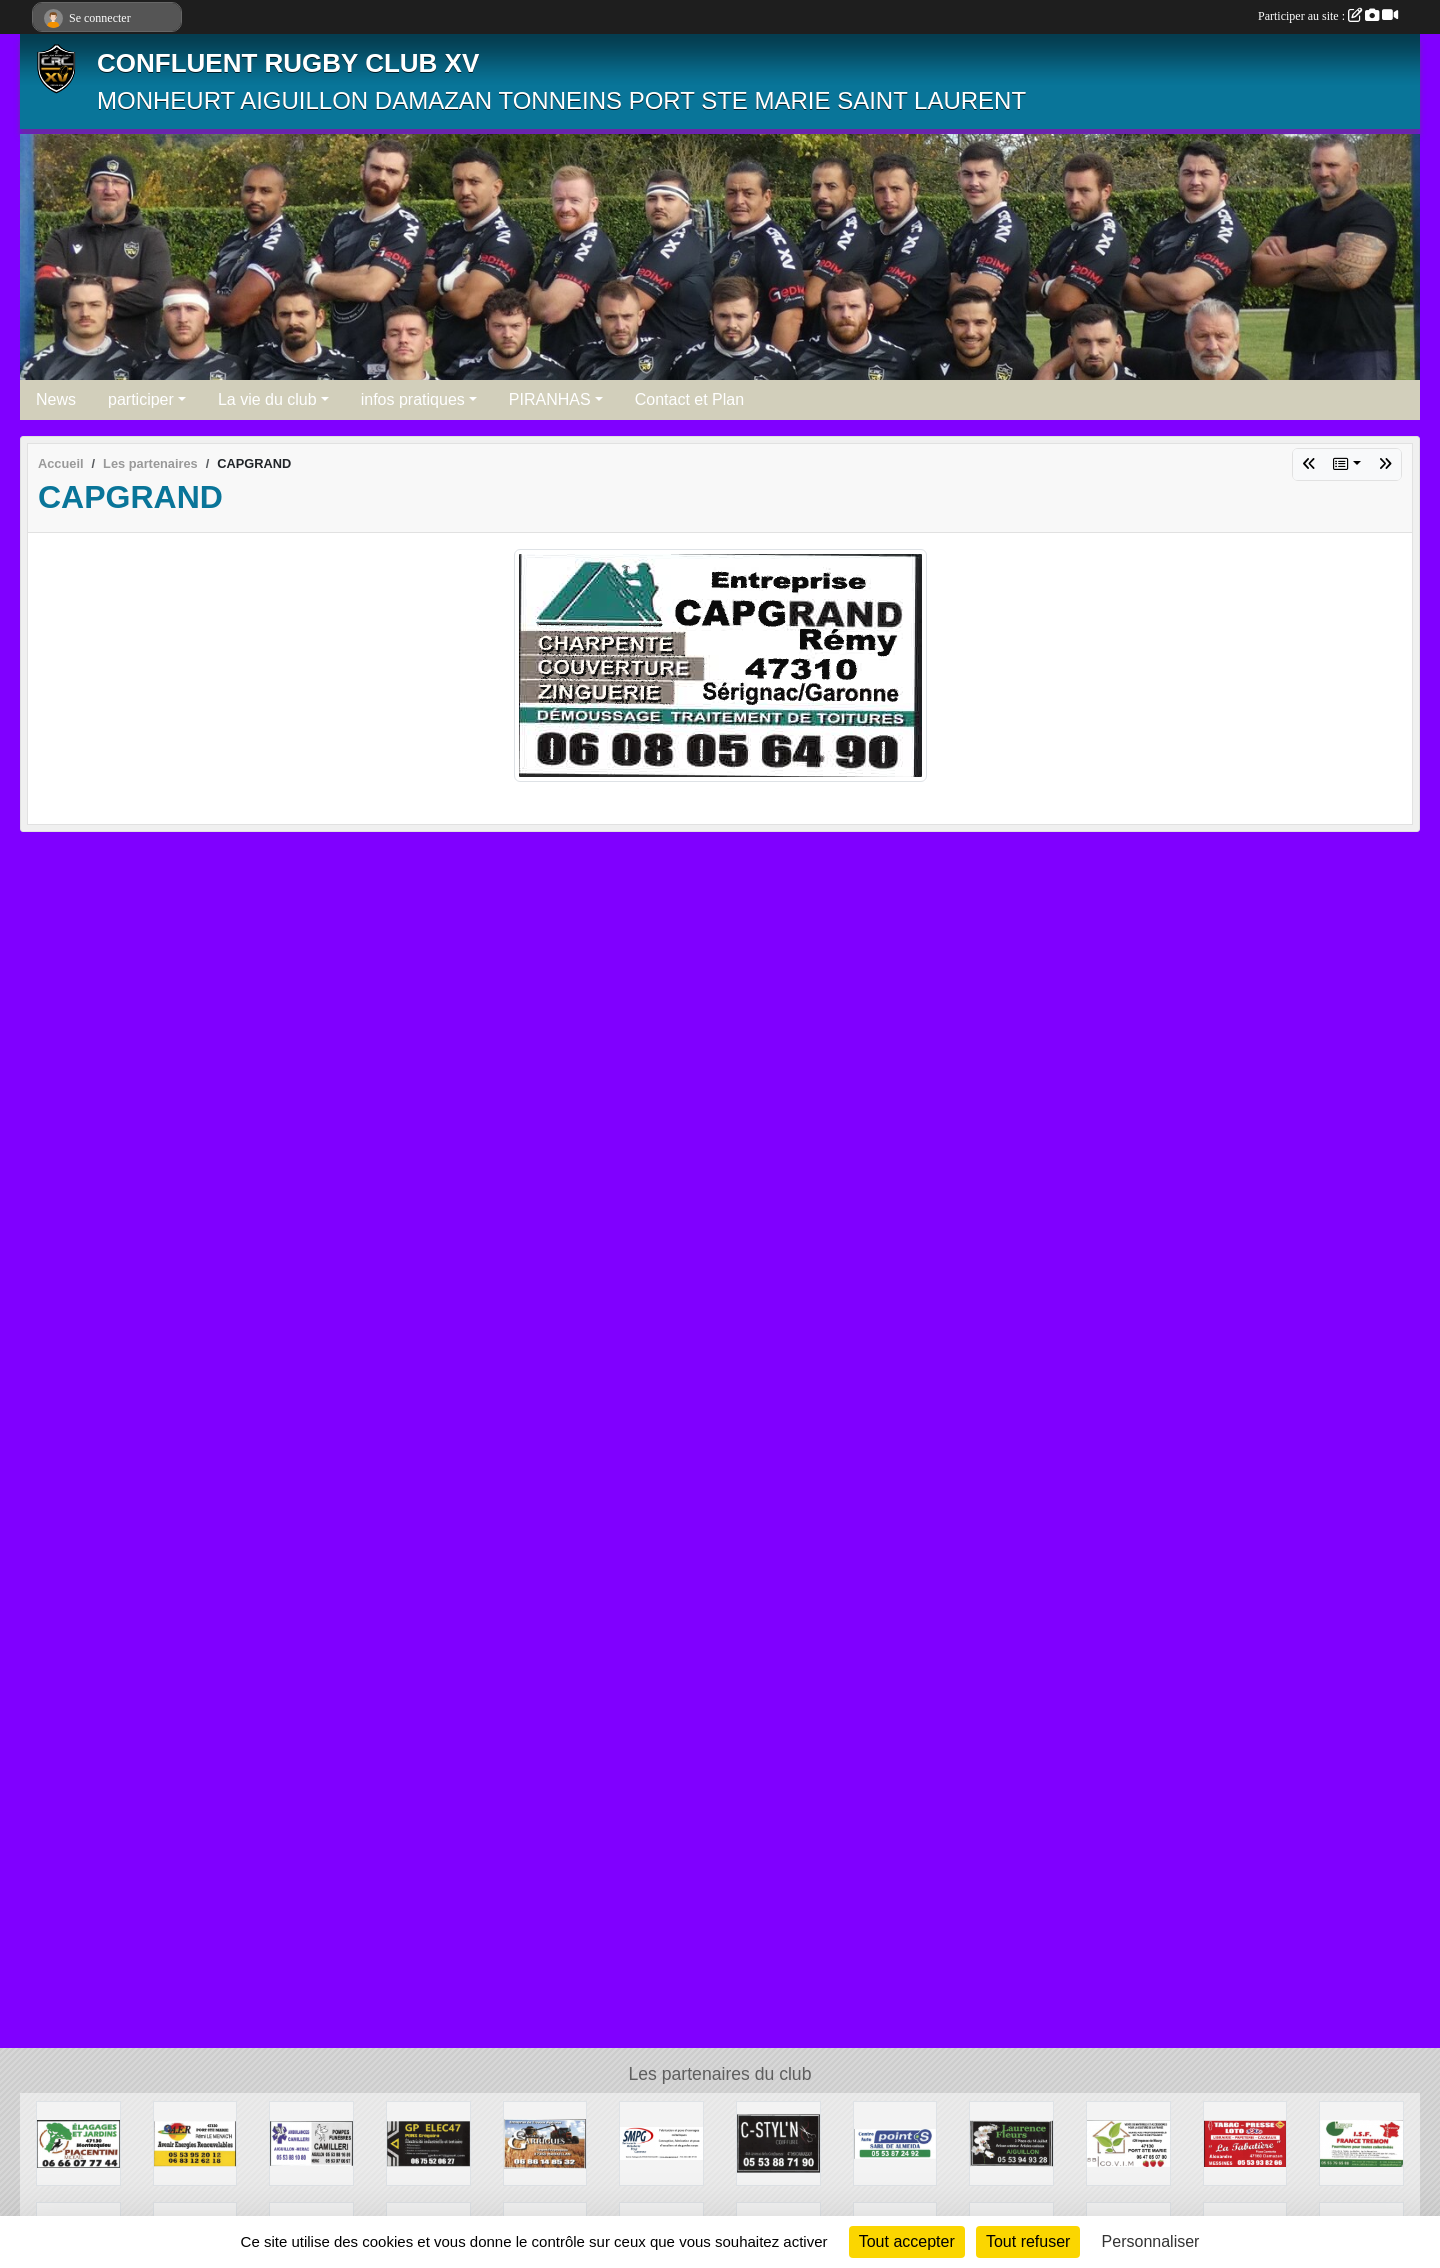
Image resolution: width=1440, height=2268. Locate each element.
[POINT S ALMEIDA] (895, 2142)
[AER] (195, 2142)
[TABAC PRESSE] (1245, 2142)
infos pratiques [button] (413, 399)
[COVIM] (1128, 2142)
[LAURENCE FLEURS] (1011, 2142)
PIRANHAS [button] (550, 399)
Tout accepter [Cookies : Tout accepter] (907, 2241)
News (56, 399)
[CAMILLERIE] (311, 2142)
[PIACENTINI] (78, 2142)
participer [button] (141, 399)
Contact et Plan (689, 399)
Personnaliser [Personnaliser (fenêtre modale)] (1151, 2241)
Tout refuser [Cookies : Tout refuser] (1028, 2241)
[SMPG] (661, 2142)
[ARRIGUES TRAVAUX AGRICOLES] (545, 2142)
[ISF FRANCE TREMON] (1361, 2142)
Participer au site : (1328, 16)
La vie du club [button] (267, 399)
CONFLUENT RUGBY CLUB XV (288, 63)
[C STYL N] (778, 2142)
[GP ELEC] (428, 2142)
